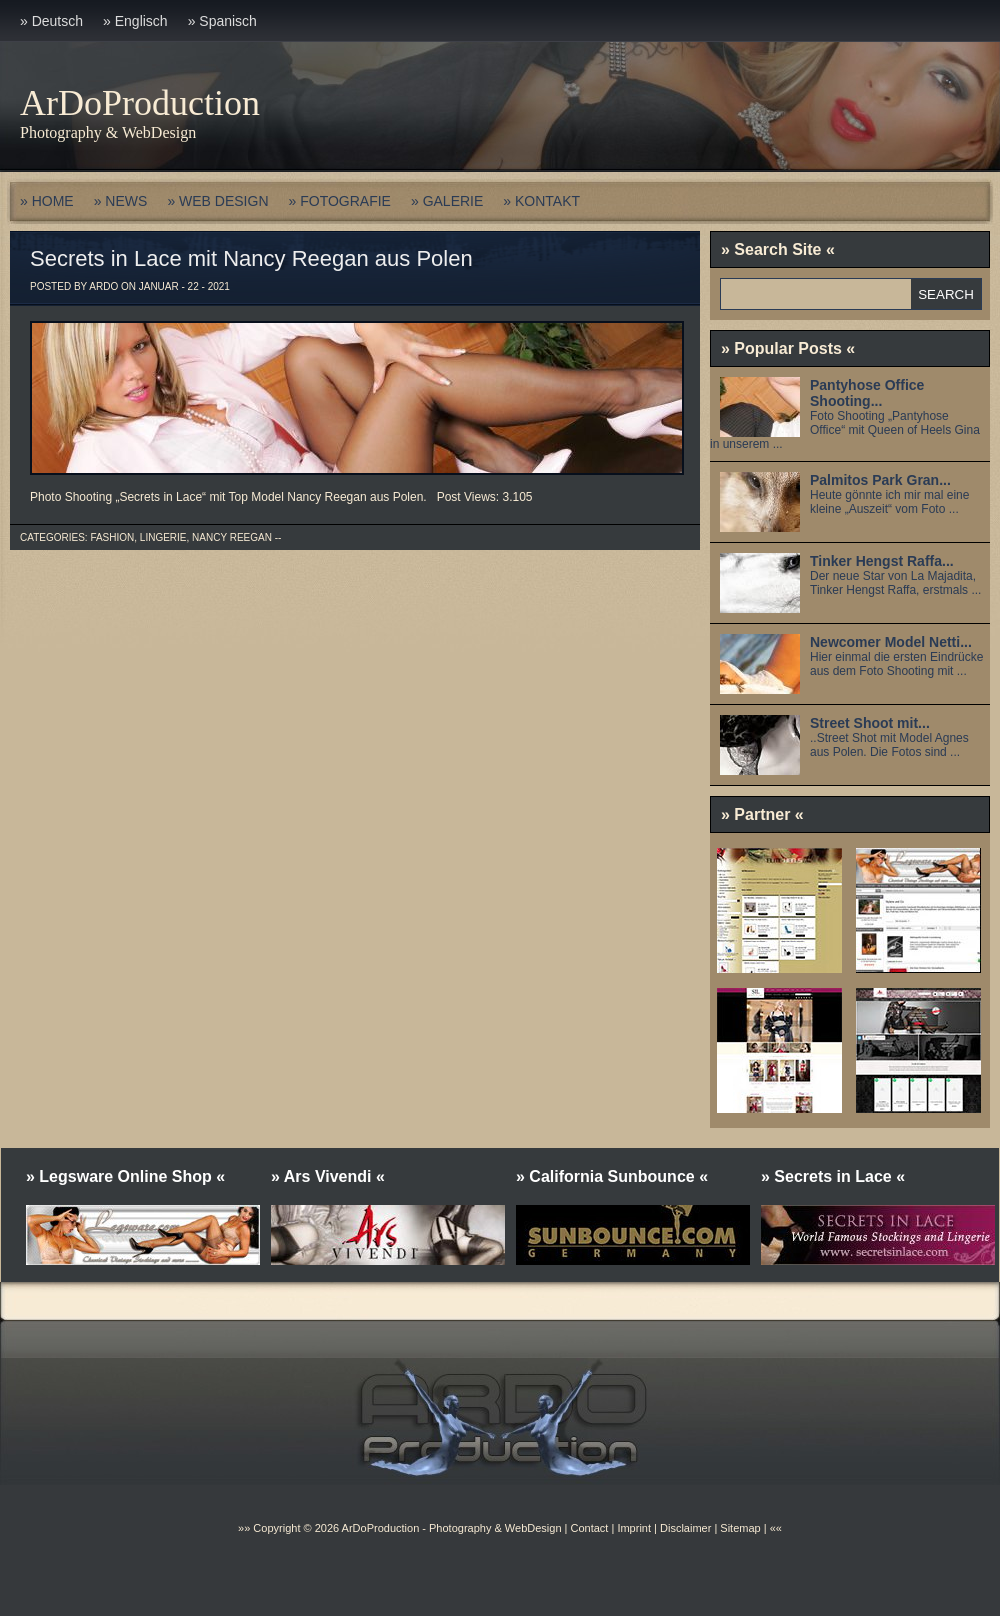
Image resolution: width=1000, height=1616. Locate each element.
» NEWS (121, 201)
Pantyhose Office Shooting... (867, 393)
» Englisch (135, 21)
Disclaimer (685, 1528)
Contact (589, 1528)
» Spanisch (222, 21)
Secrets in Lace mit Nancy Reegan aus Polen (251, 258)
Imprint (634, 1528)
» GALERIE (447, 201)
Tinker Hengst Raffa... (882, 561)
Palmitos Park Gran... (880, 480)
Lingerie (163, 537)
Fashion (112, 537)
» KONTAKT (541, 201)
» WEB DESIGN (217, 201)
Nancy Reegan (232, 537)
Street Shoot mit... (870, 723)
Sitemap (738, 1528)
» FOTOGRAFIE (340, 201)
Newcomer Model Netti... (891, 642)
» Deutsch (51, 21)
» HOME (47, 201)
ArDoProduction (140, 103)
